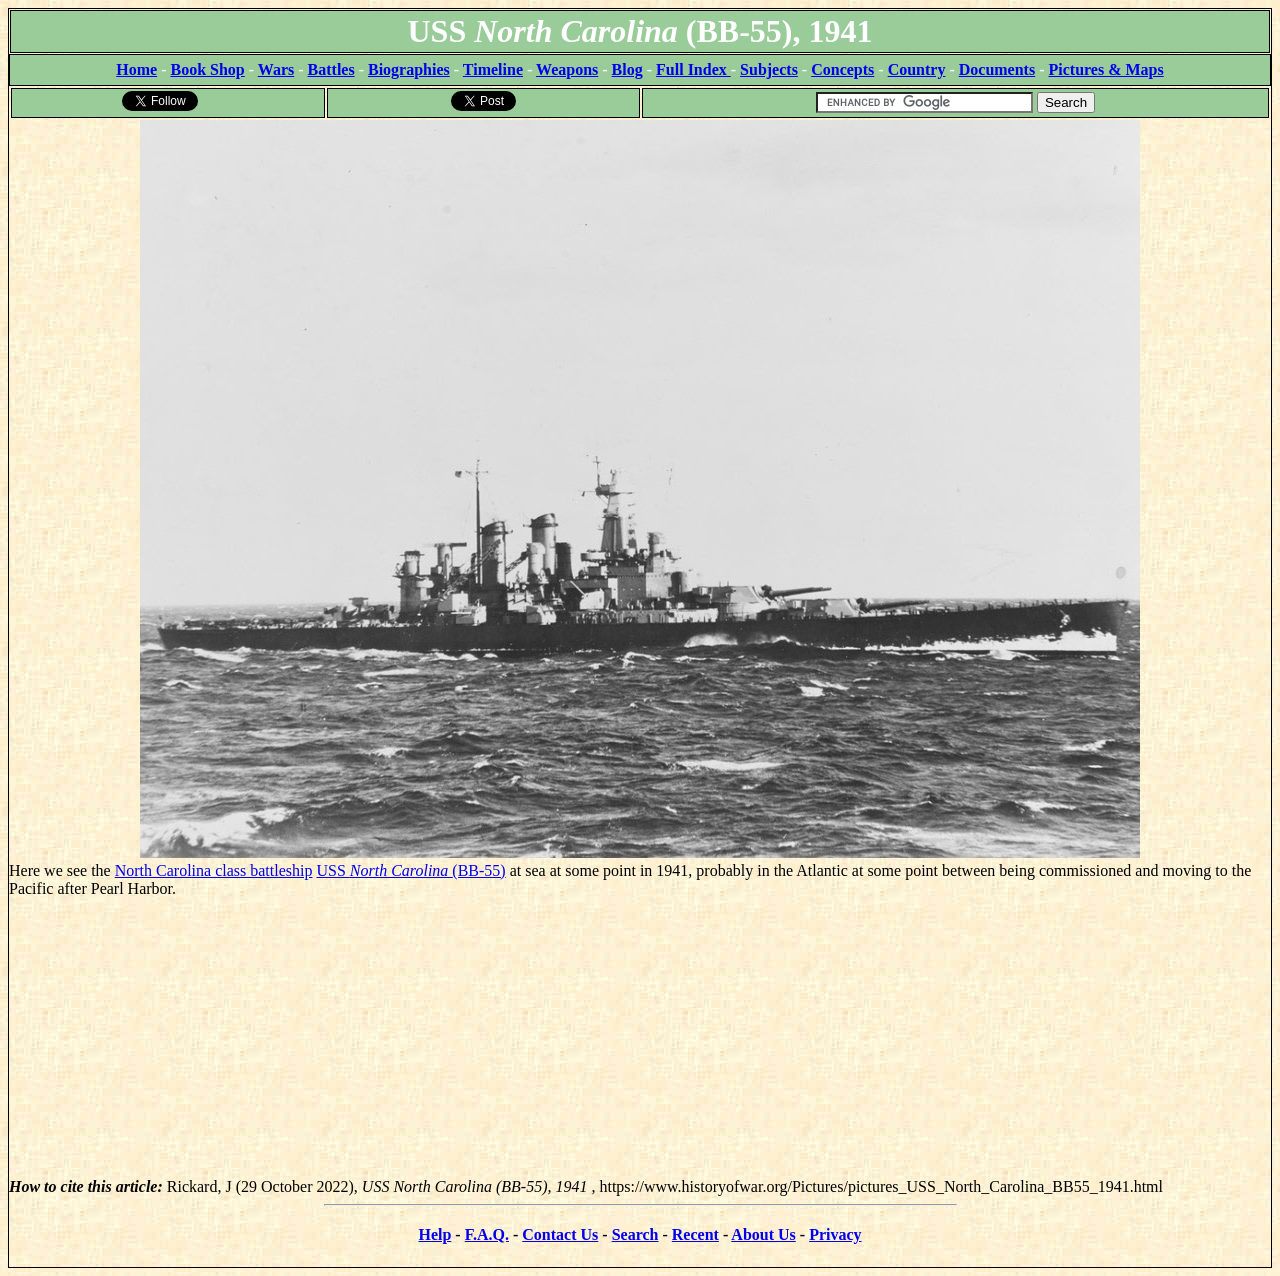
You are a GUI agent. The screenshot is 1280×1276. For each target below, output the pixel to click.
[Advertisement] (640, 1038)
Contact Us (560, 1234)
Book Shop (207, 69)
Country (917, 69)
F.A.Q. (487, 1234)
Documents (997, 69)
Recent (695, 1234)
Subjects (769, 69)
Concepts (842, 69)
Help (434, 1234)
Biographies (409, 69)
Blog (627, 69)
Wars (276, 69)
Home (136, 69)
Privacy (835, 1234)
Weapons (567, 69)
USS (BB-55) (410, 870)
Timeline (493, 69)
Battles (331, 69)
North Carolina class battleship (214, 870)
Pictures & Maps (1106, 69)
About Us (763, 1234)
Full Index (693, 69)
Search (635, 1234)
